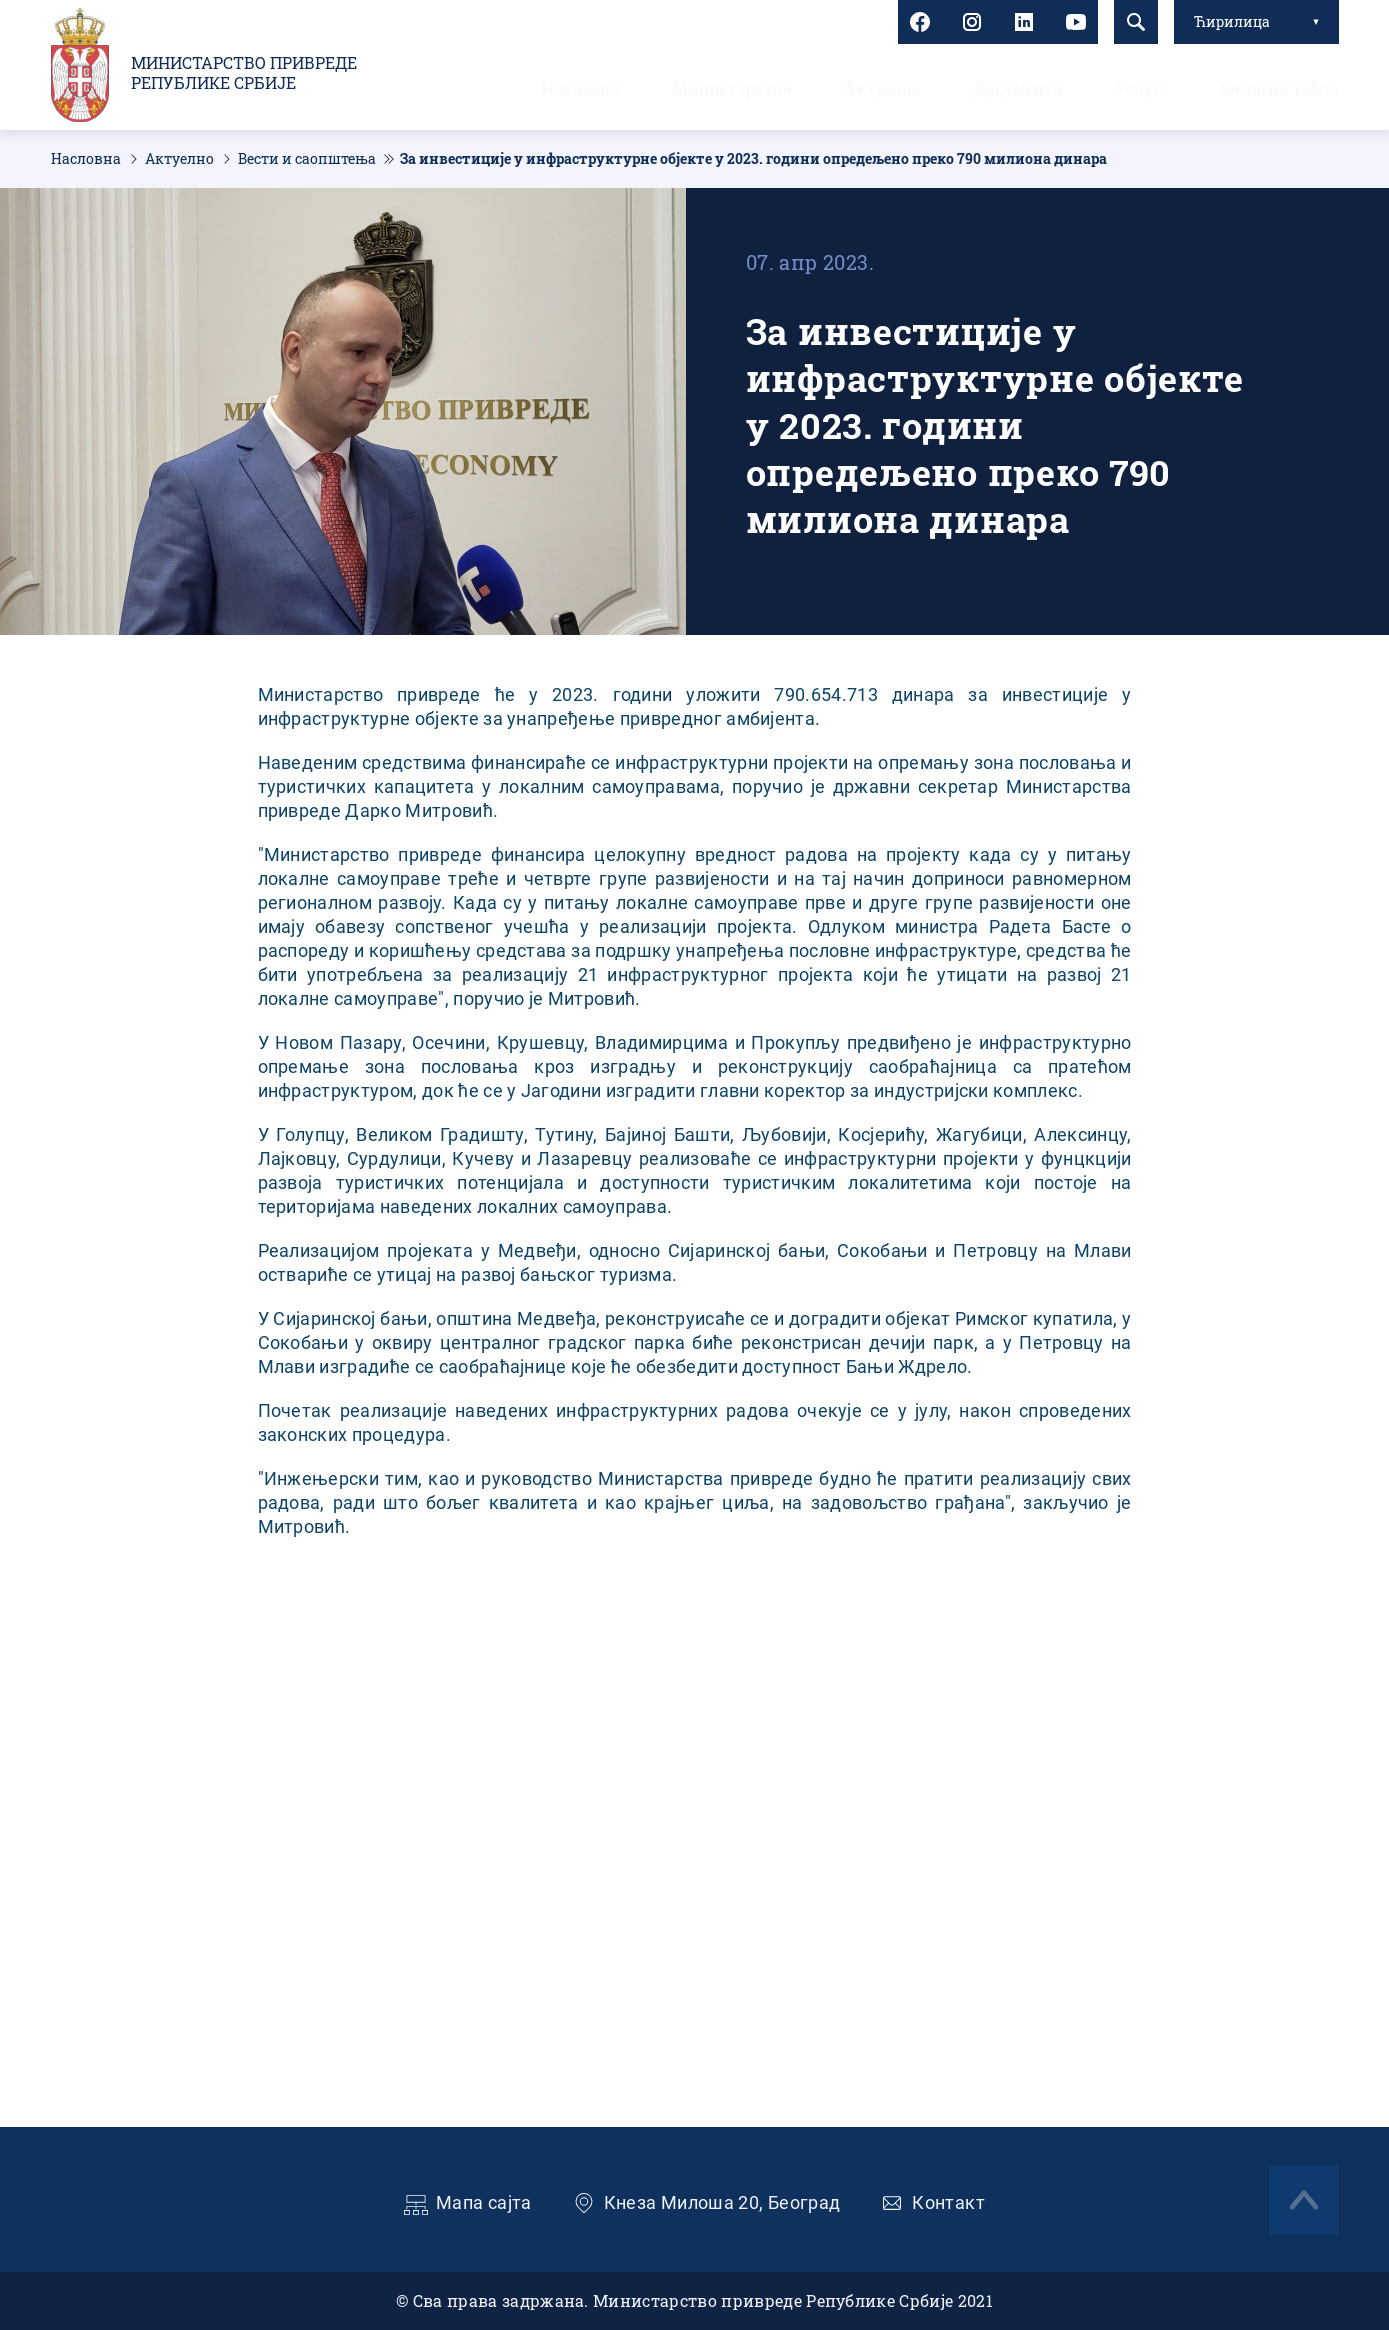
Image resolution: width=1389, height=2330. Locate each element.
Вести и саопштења (307, 159)
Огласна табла (1279, 89)
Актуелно (882, 89)
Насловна (580, 89)
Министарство (732, 89)
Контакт (948, 2202)
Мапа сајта (484, 2202)
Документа (1017, 89)
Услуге (1141, 89)
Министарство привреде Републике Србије (244, 73)
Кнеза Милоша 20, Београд (722, 2202)
